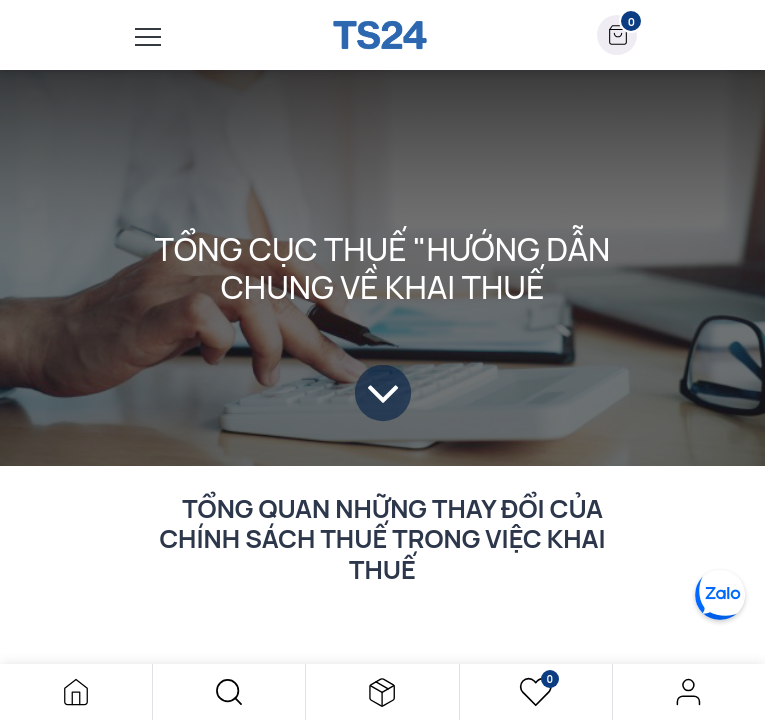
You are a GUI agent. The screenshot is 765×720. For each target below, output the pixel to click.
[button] (229, 692)
